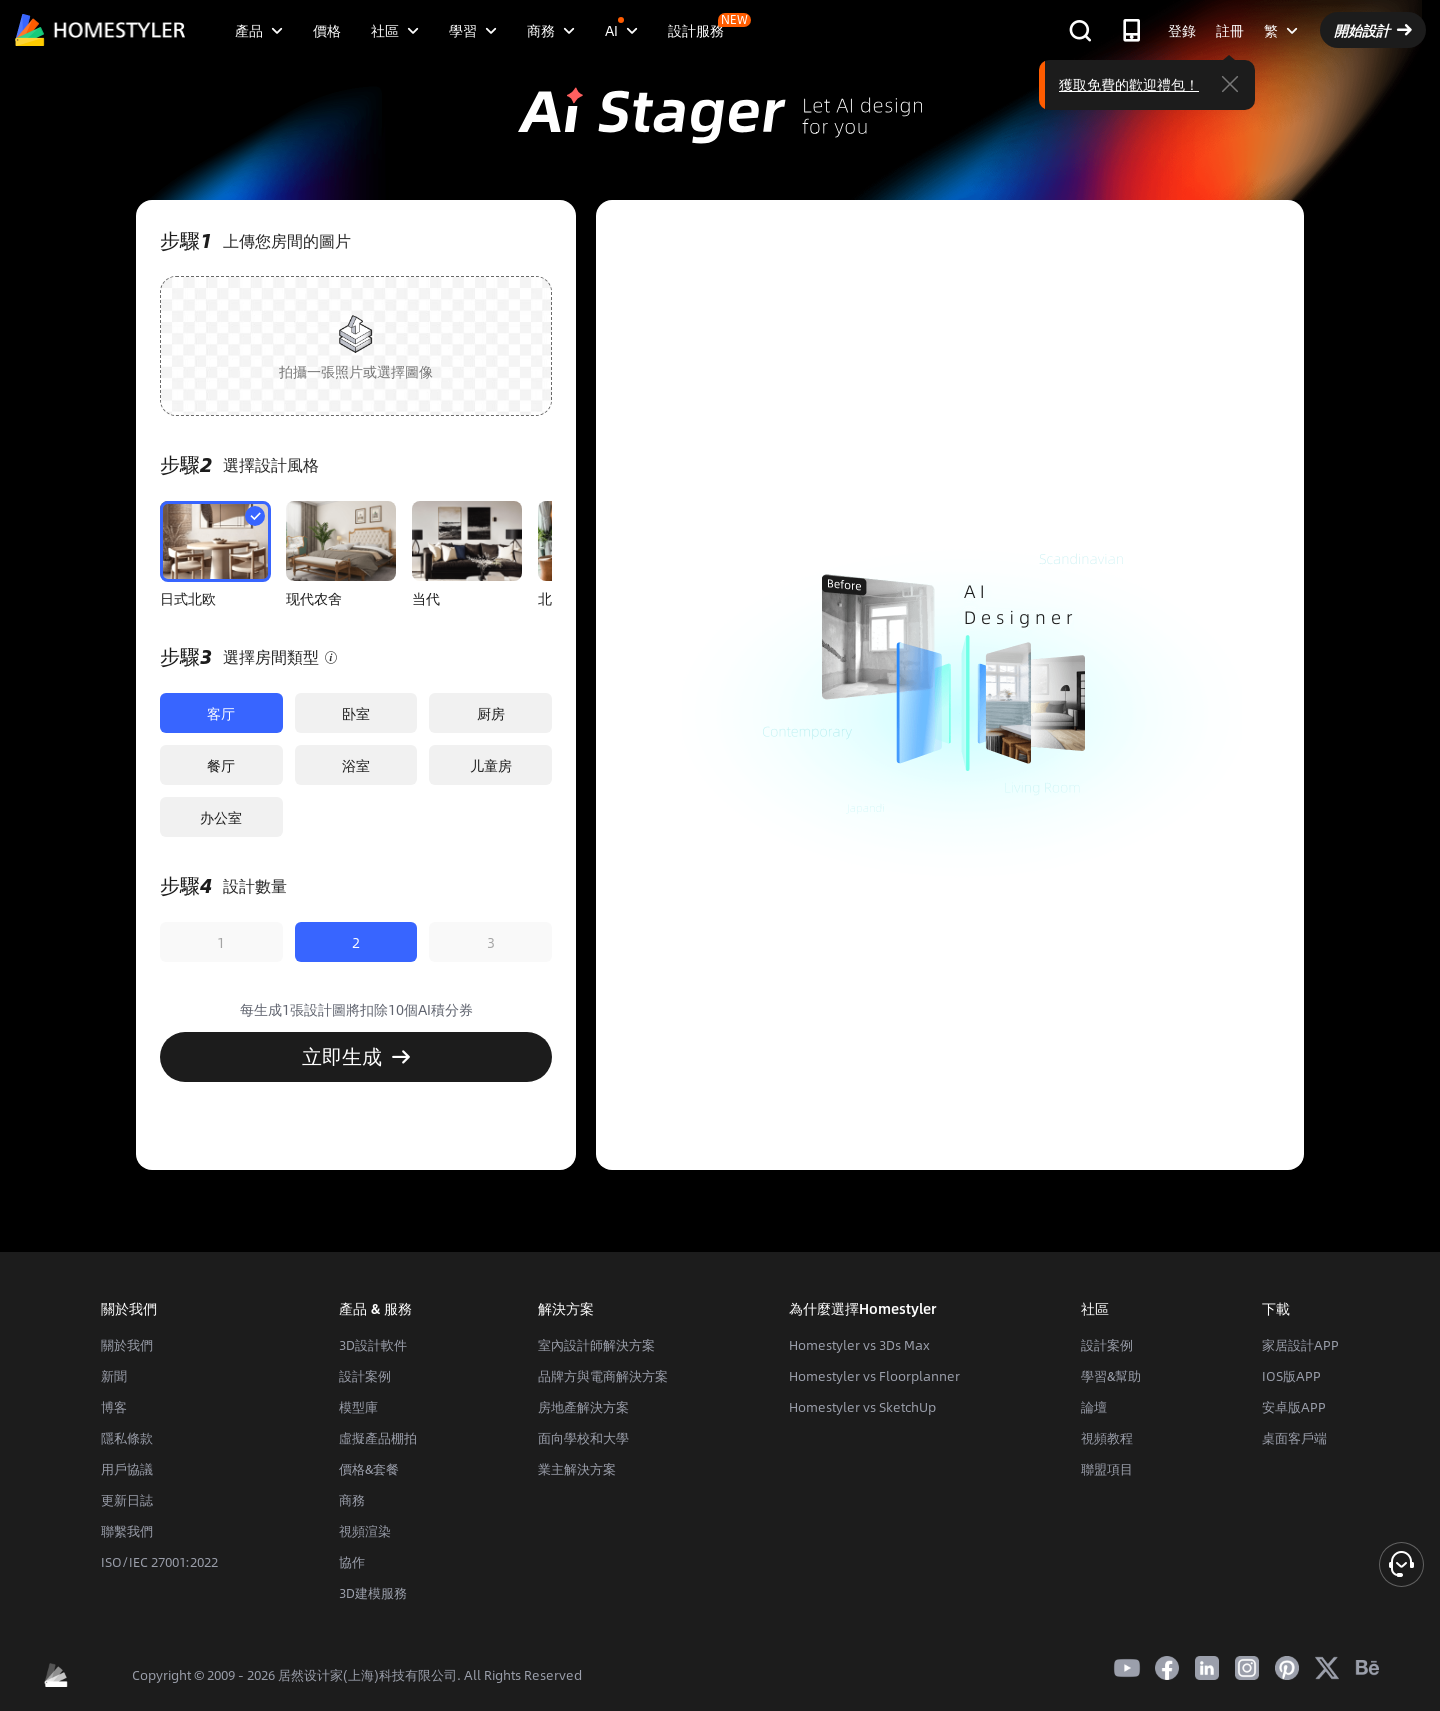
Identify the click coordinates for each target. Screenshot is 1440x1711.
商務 (352, 1500)
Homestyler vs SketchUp (862, 1407)
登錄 (1182, 30)
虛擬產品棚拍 (378, 1438)
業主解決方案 (577, 1469)
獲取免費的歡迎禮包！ (1129, 84)
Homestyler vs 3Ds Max (859, 1345)
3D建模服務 (373, 1593)
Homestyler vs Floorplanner (874, 1376)
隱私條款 (127, 1438)
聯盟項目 (1107, 1469)
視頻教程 (1107, 1438)
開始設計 (1373, 30)
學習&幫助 (1111, 1376)
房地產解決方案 (583, 1407)
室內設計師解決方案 (596, 1345)
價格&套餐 (369, 1469)
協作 (352, 1562)
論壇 (1094, 1407)
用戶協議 (127, 1469)
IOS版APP (1291, 1376)
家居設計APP (1300, 1345)
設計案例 (365, 1376)
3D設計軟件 (373, 1345)
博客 (114, 1407)
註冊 (1230, 30)
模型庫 (358, 1407)
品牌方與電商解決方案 (603, 1376)
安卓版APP (1294, 1407)
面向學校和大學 (583, 1438)
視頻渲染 (365, 1531)
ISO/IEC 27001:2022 (159, 1562)
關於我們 (127, 1345)
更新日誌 (127, 1500)
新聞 (114, 1376)
